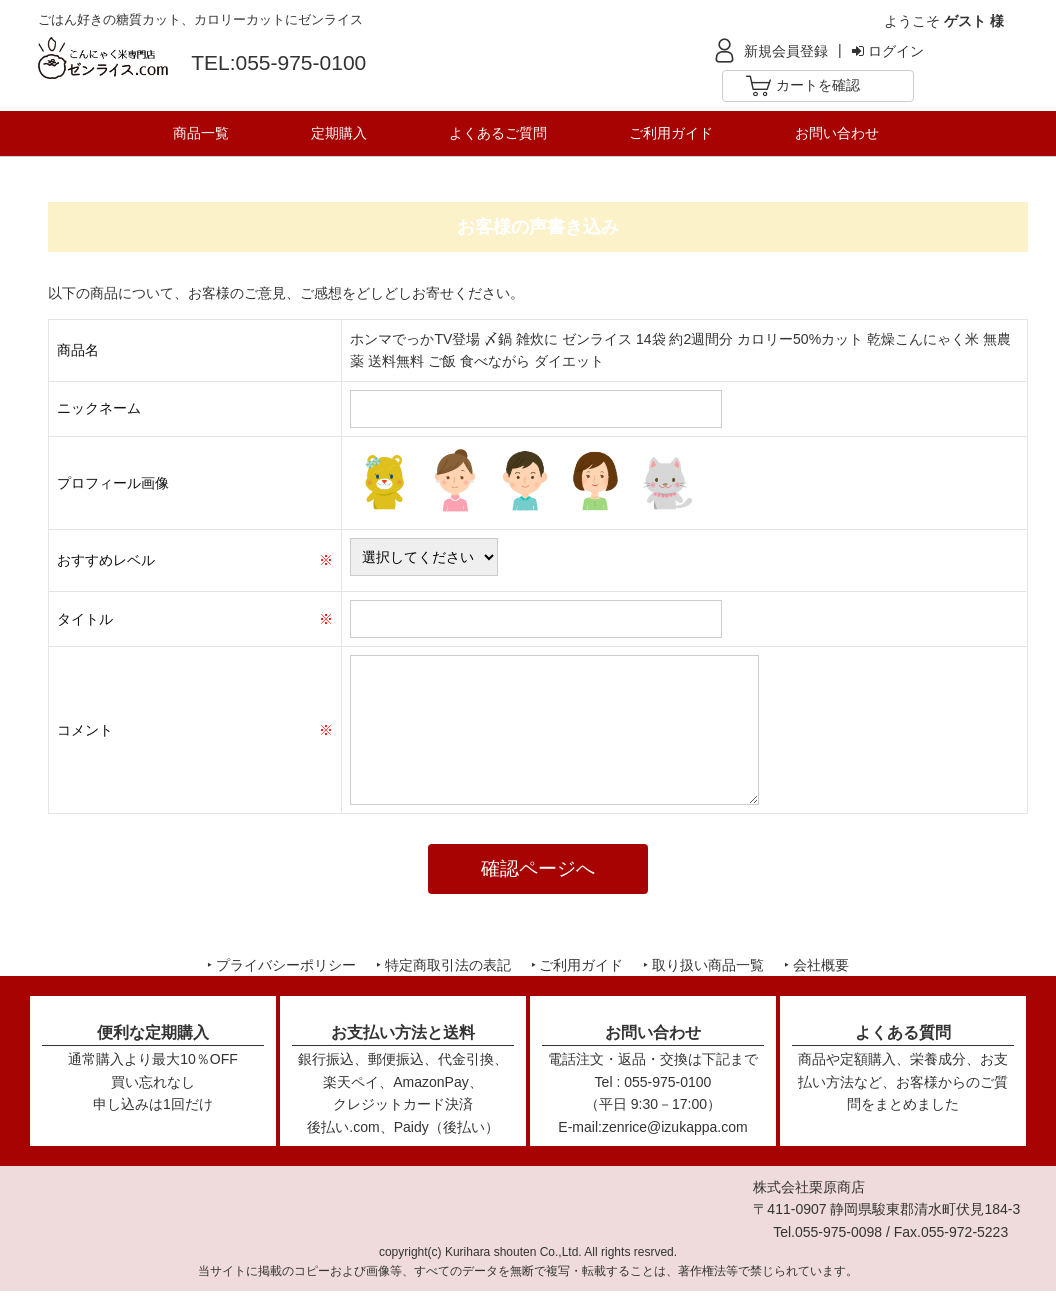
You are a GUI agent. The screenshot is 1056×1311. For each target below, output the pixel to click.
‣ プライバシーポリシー (281, 965)
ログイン (888, 51)
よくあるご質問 (498, 133)
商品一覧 (201, 133)
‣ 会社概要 (816, 965)
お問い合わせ (837, 133)
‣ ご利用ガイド (577, 965)
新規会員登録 (786, 51)
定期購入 (339, 133)
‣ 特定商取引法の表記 (443, 965)
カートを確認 (818, 85)
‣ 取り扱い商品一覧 (703, 965)
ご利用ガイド (671, 133)
